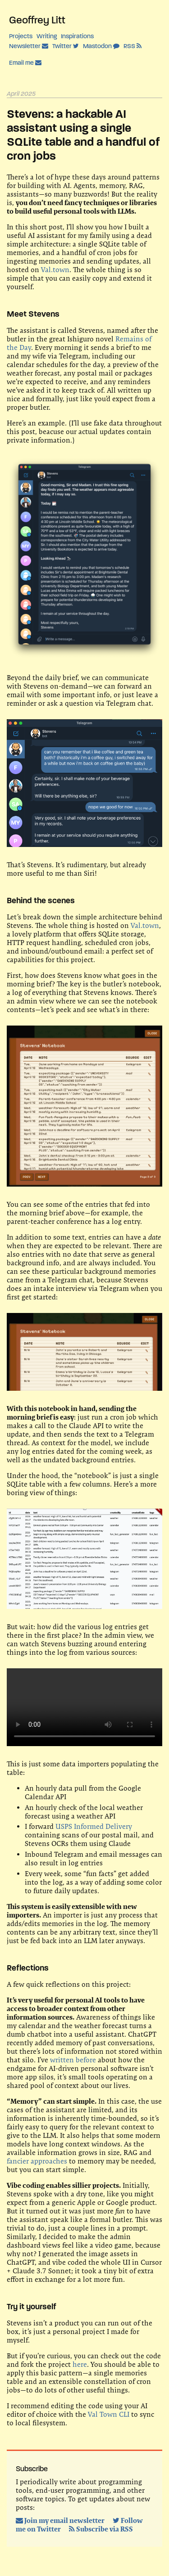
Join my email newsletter (61, 2520)
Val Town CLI (108, 2414)
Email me (25, 63)
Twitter (65, 46)
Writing (47, 36)
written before (73, 2060)
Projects (20, 36)
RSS (132, 46)
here (80, 2364)
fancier (18, 2161)
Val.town (55, 269)
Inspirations (77, 36)
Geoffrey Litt (37, 19)
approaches (49, 2161)
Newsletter (28, 46)
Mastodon (101, 46)
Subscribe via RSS (101, 2529)
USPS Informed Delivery (93, 1826)
